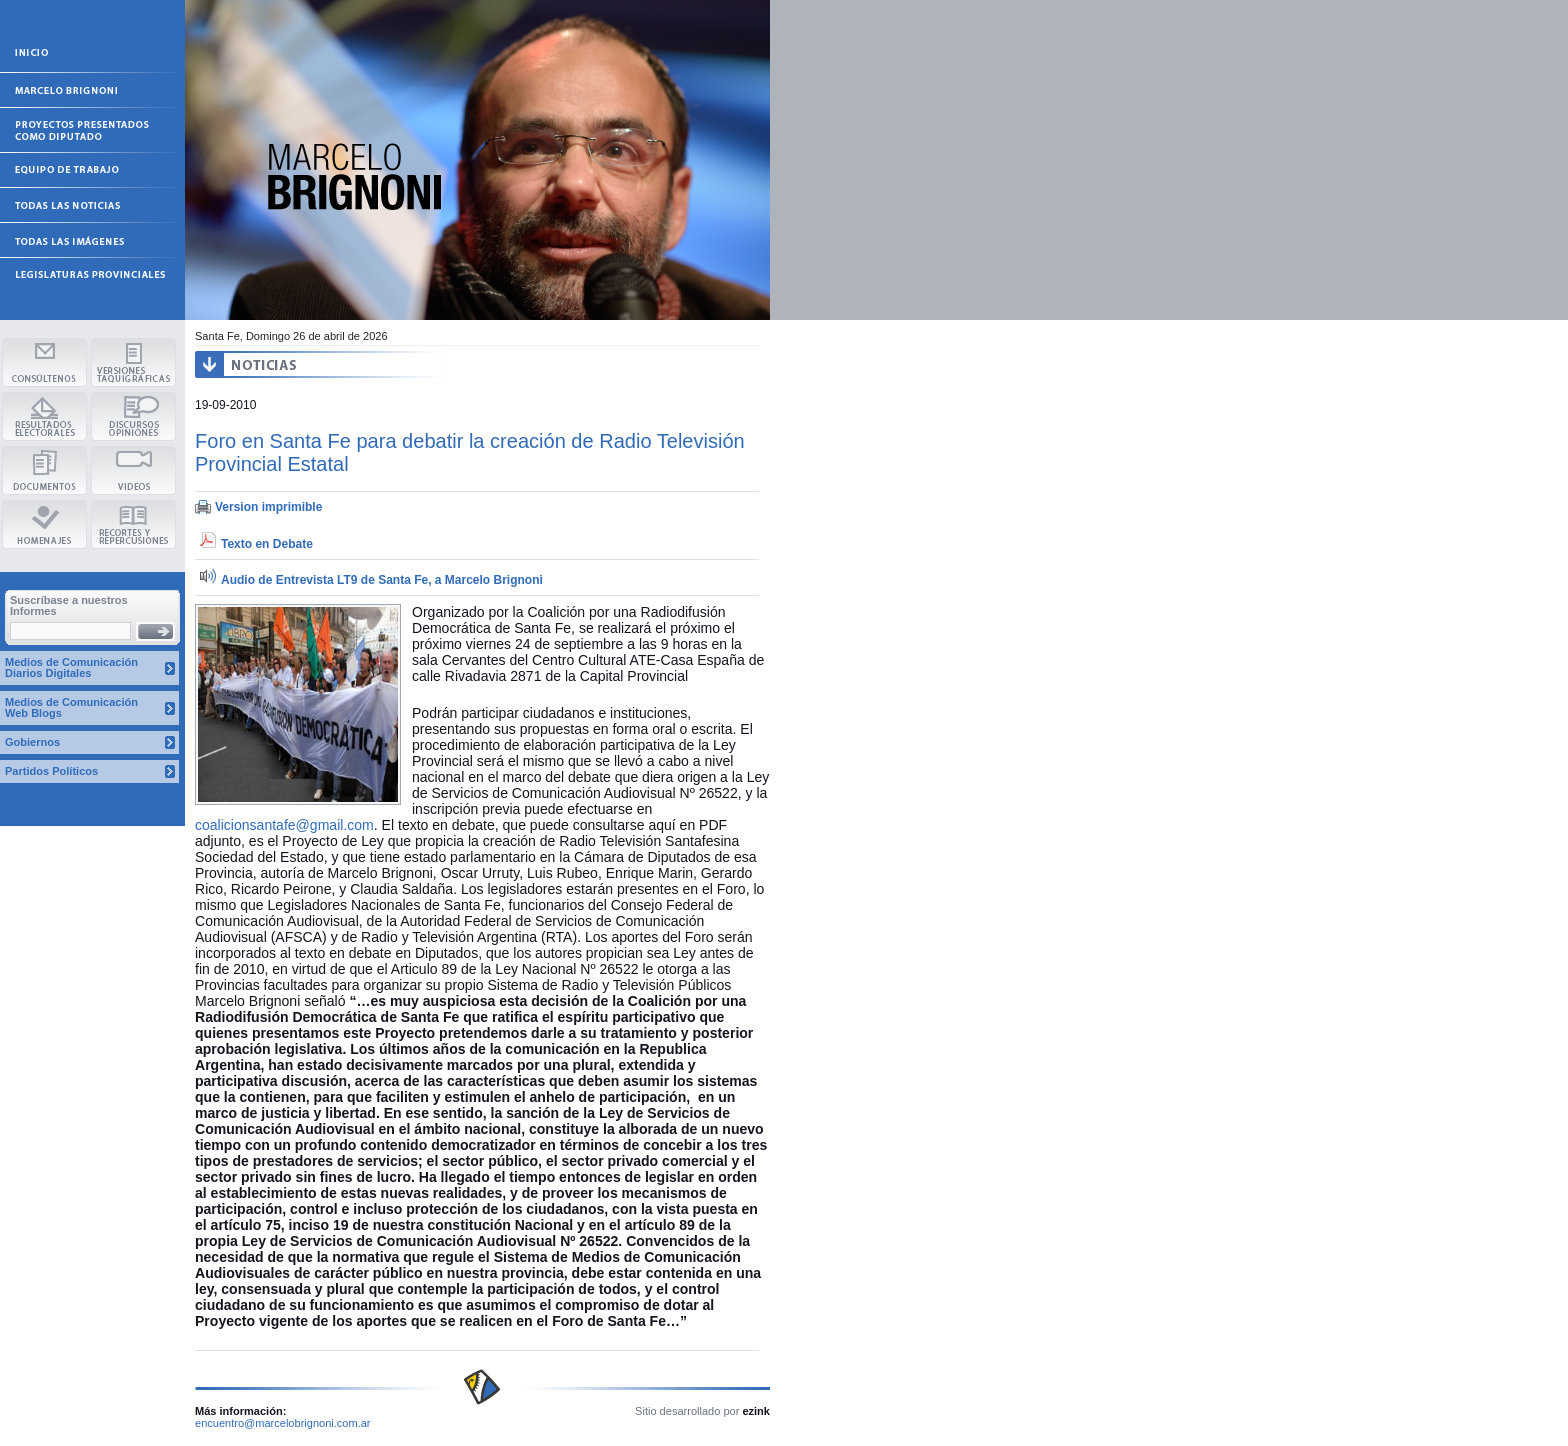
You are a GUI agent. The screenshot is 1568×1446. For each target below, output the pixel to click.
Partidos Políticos (51, 771)
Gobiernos (32, 742)
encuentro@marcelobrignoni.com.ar (283, 1423)
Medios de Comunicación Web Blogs (71, 707)
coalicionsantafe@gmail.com (284, 825)
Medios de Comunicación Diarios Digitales (71, 667)
